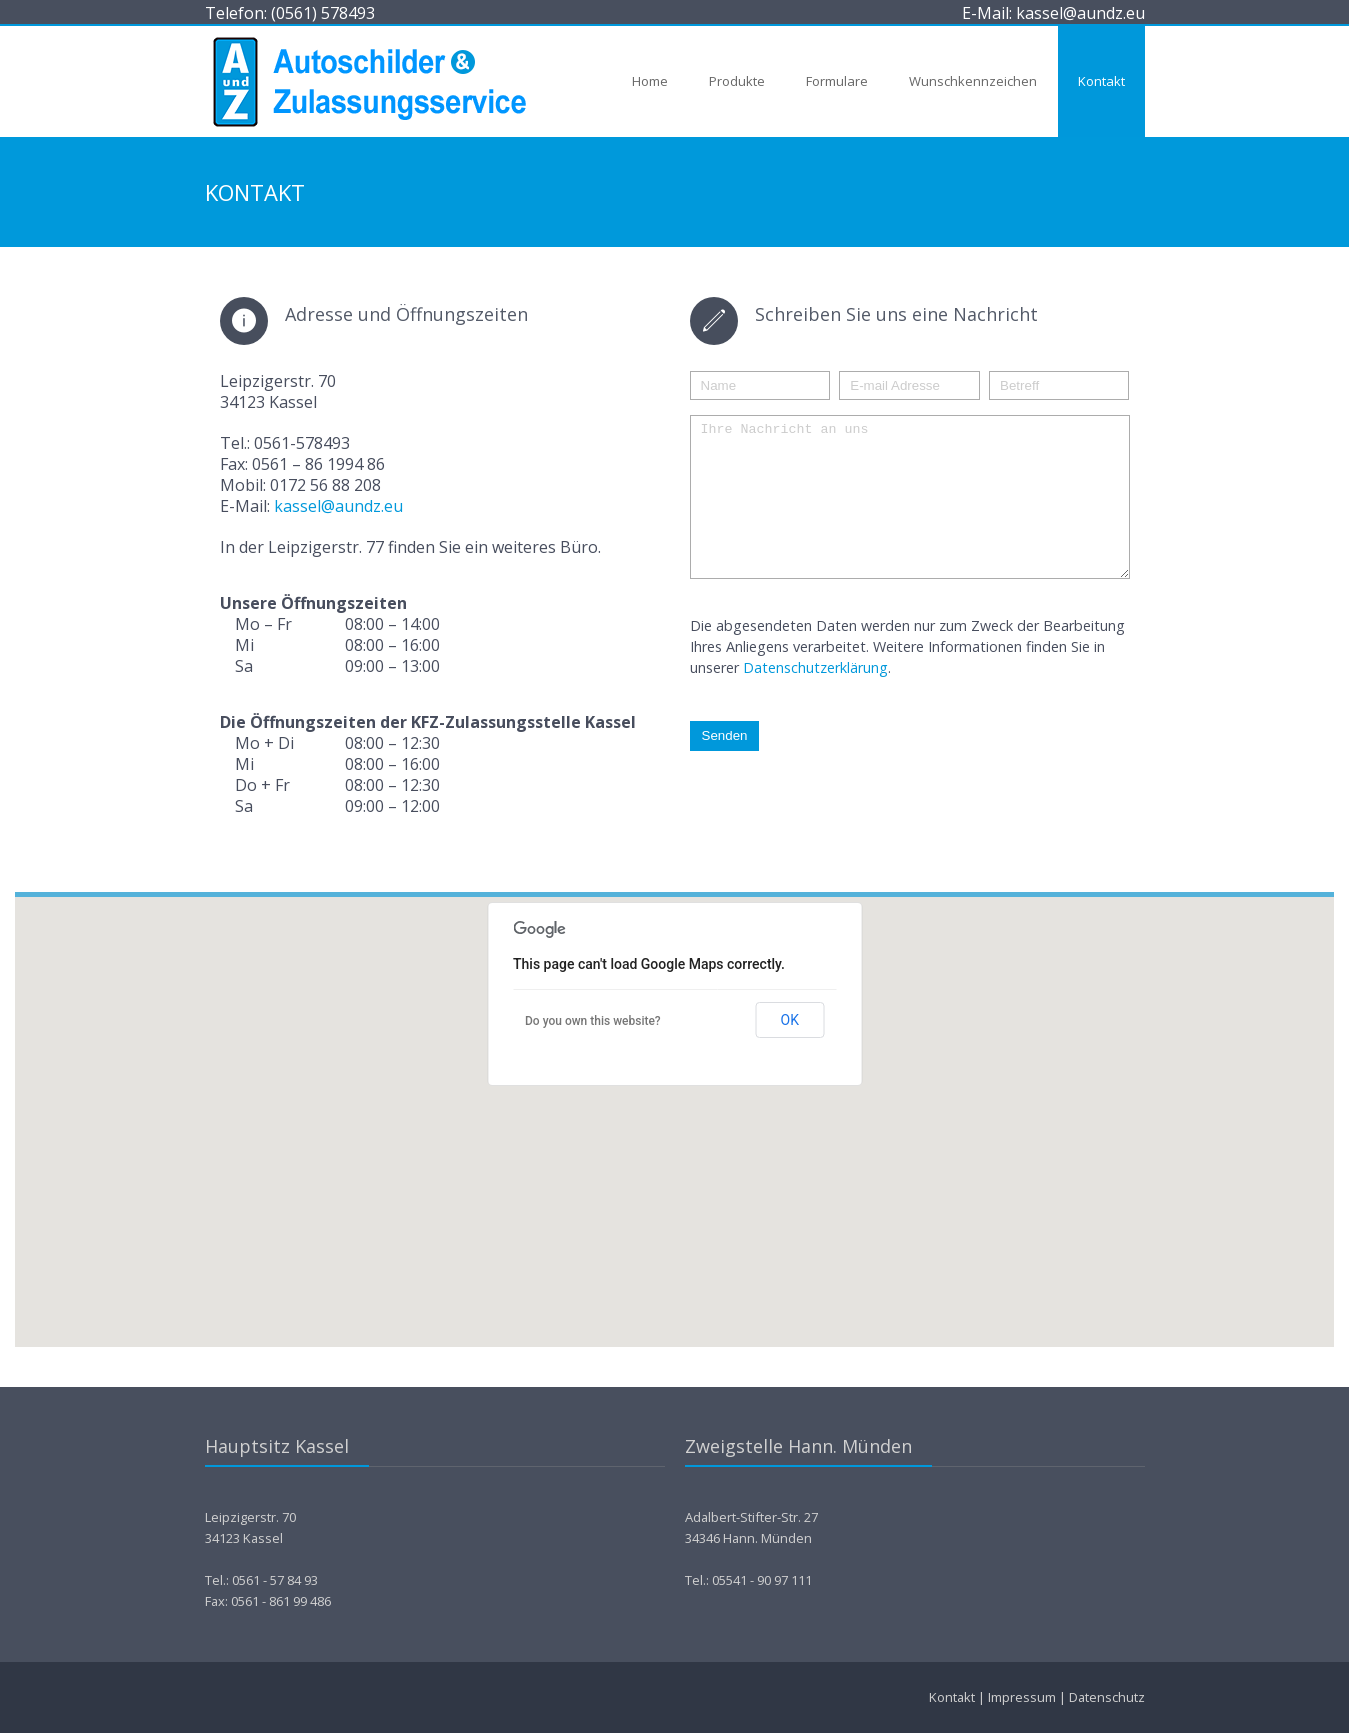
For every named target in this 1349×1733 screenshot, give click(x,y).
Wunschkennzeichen (973, 81)
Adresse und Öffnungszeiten (406, 314)
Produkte (737, 81)
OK (790, 1020)
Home (650, 81)
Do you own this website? (593, 1021)
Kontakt (1101, 81)
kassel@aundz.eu (338, 506)
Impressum (1022, 1697)
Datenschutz (1107, 1697)
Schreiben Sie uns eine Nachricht (896, 314)
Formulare (837, 81)
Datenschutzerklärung (815, 697)
